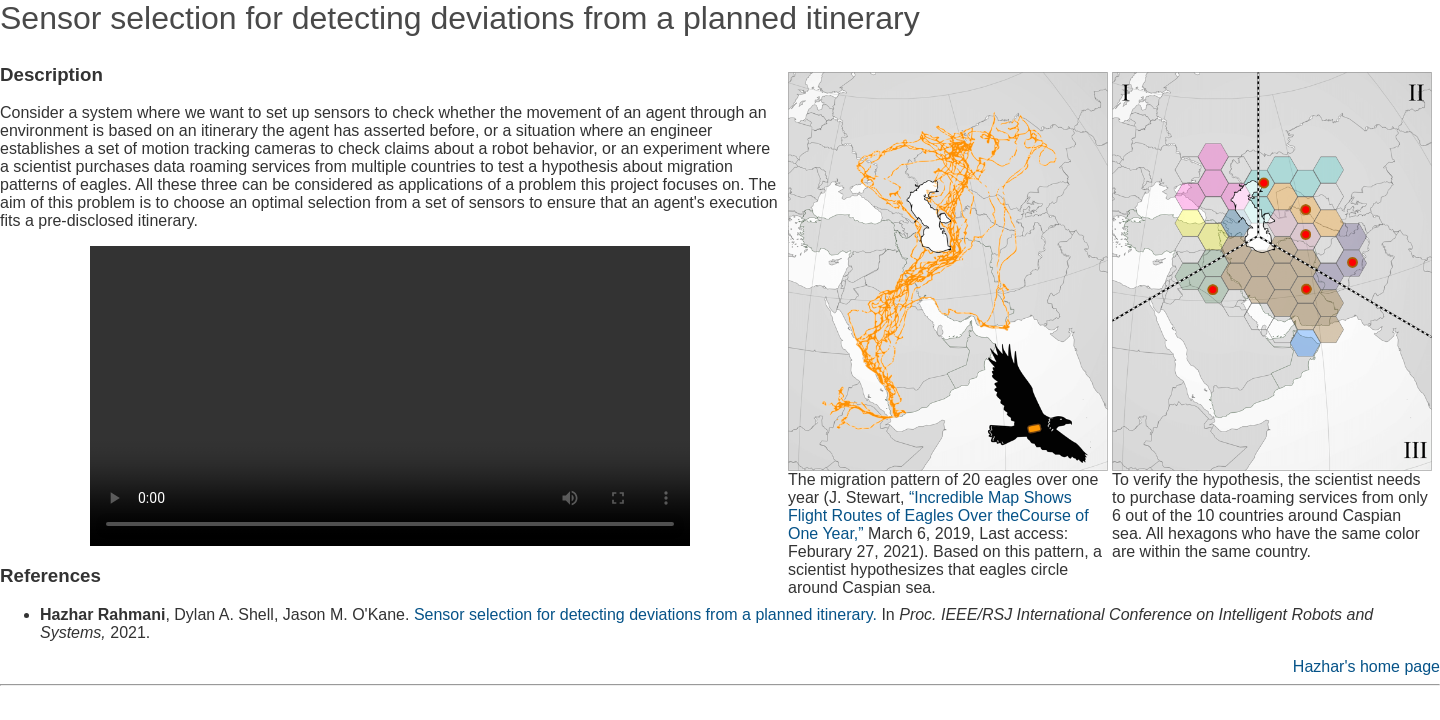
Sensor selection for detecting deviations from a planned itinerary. (645, 614)
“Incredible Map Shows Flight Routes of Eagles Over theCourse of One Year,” (938, 515)
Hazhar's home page (1366, 666)
